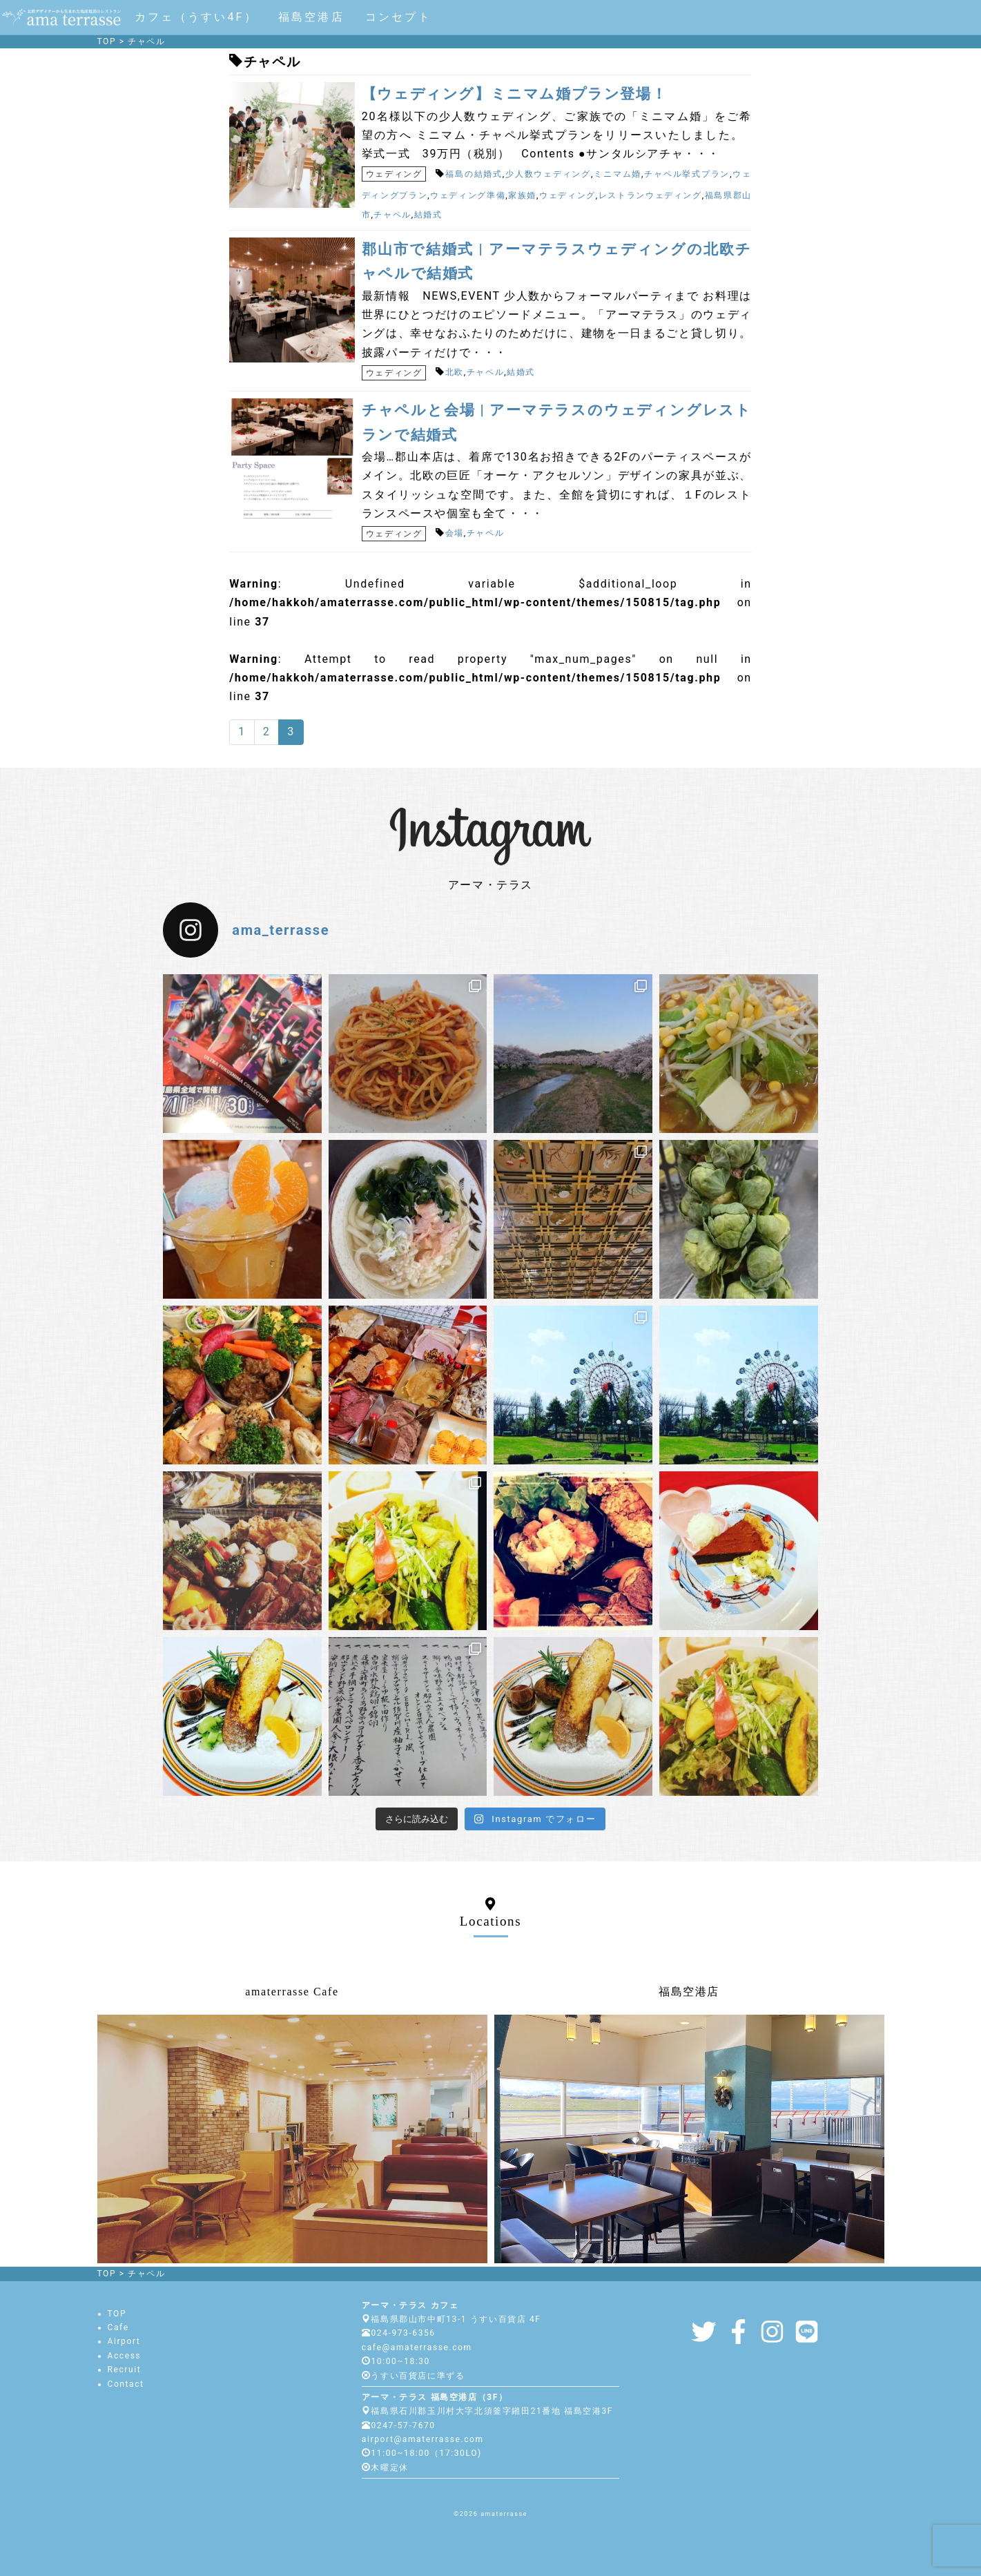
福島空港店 (311, 16)
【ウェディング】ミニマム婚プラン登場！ (514, 94)
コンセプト (398, 16)
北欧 (454, 372)
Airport (124, 2341)
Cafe (118, 2327)
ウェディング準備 (467, 195)
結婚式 (428, 215)
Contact (126, 2384)
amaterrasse (503, 2513)
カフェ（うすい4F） (196, 16)
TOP (117, 2313)
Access (125, 2356)
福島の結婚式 (474, 174)
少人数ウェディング (548, 174)
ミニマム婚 (617, 174)
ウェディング (394, 174)
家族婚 (522, 195)
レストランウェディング (650, 195)
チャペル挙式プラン (687, 174)
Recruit (125, 2369)
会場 (454, 533)
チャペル (392, 215)
